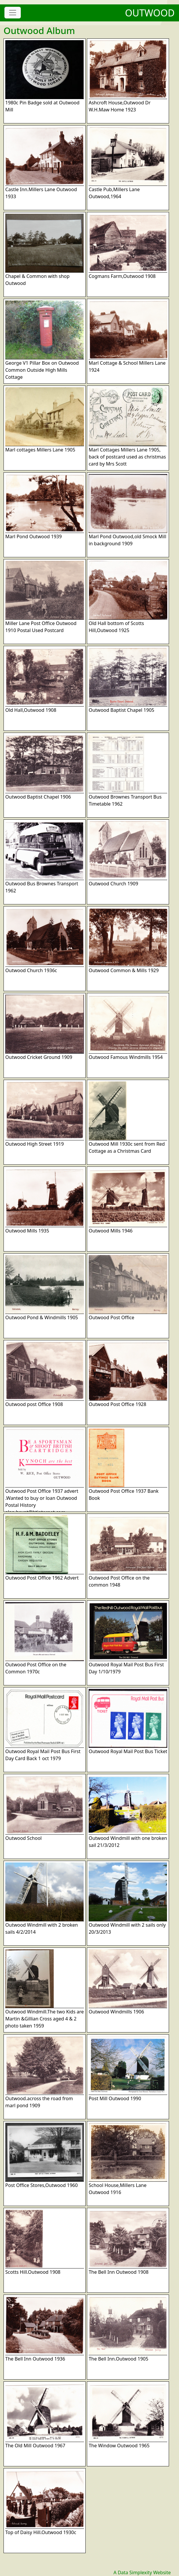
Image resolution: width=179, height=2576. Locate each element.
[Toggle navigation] (12, 12)
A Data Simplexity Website (142, 2572)
